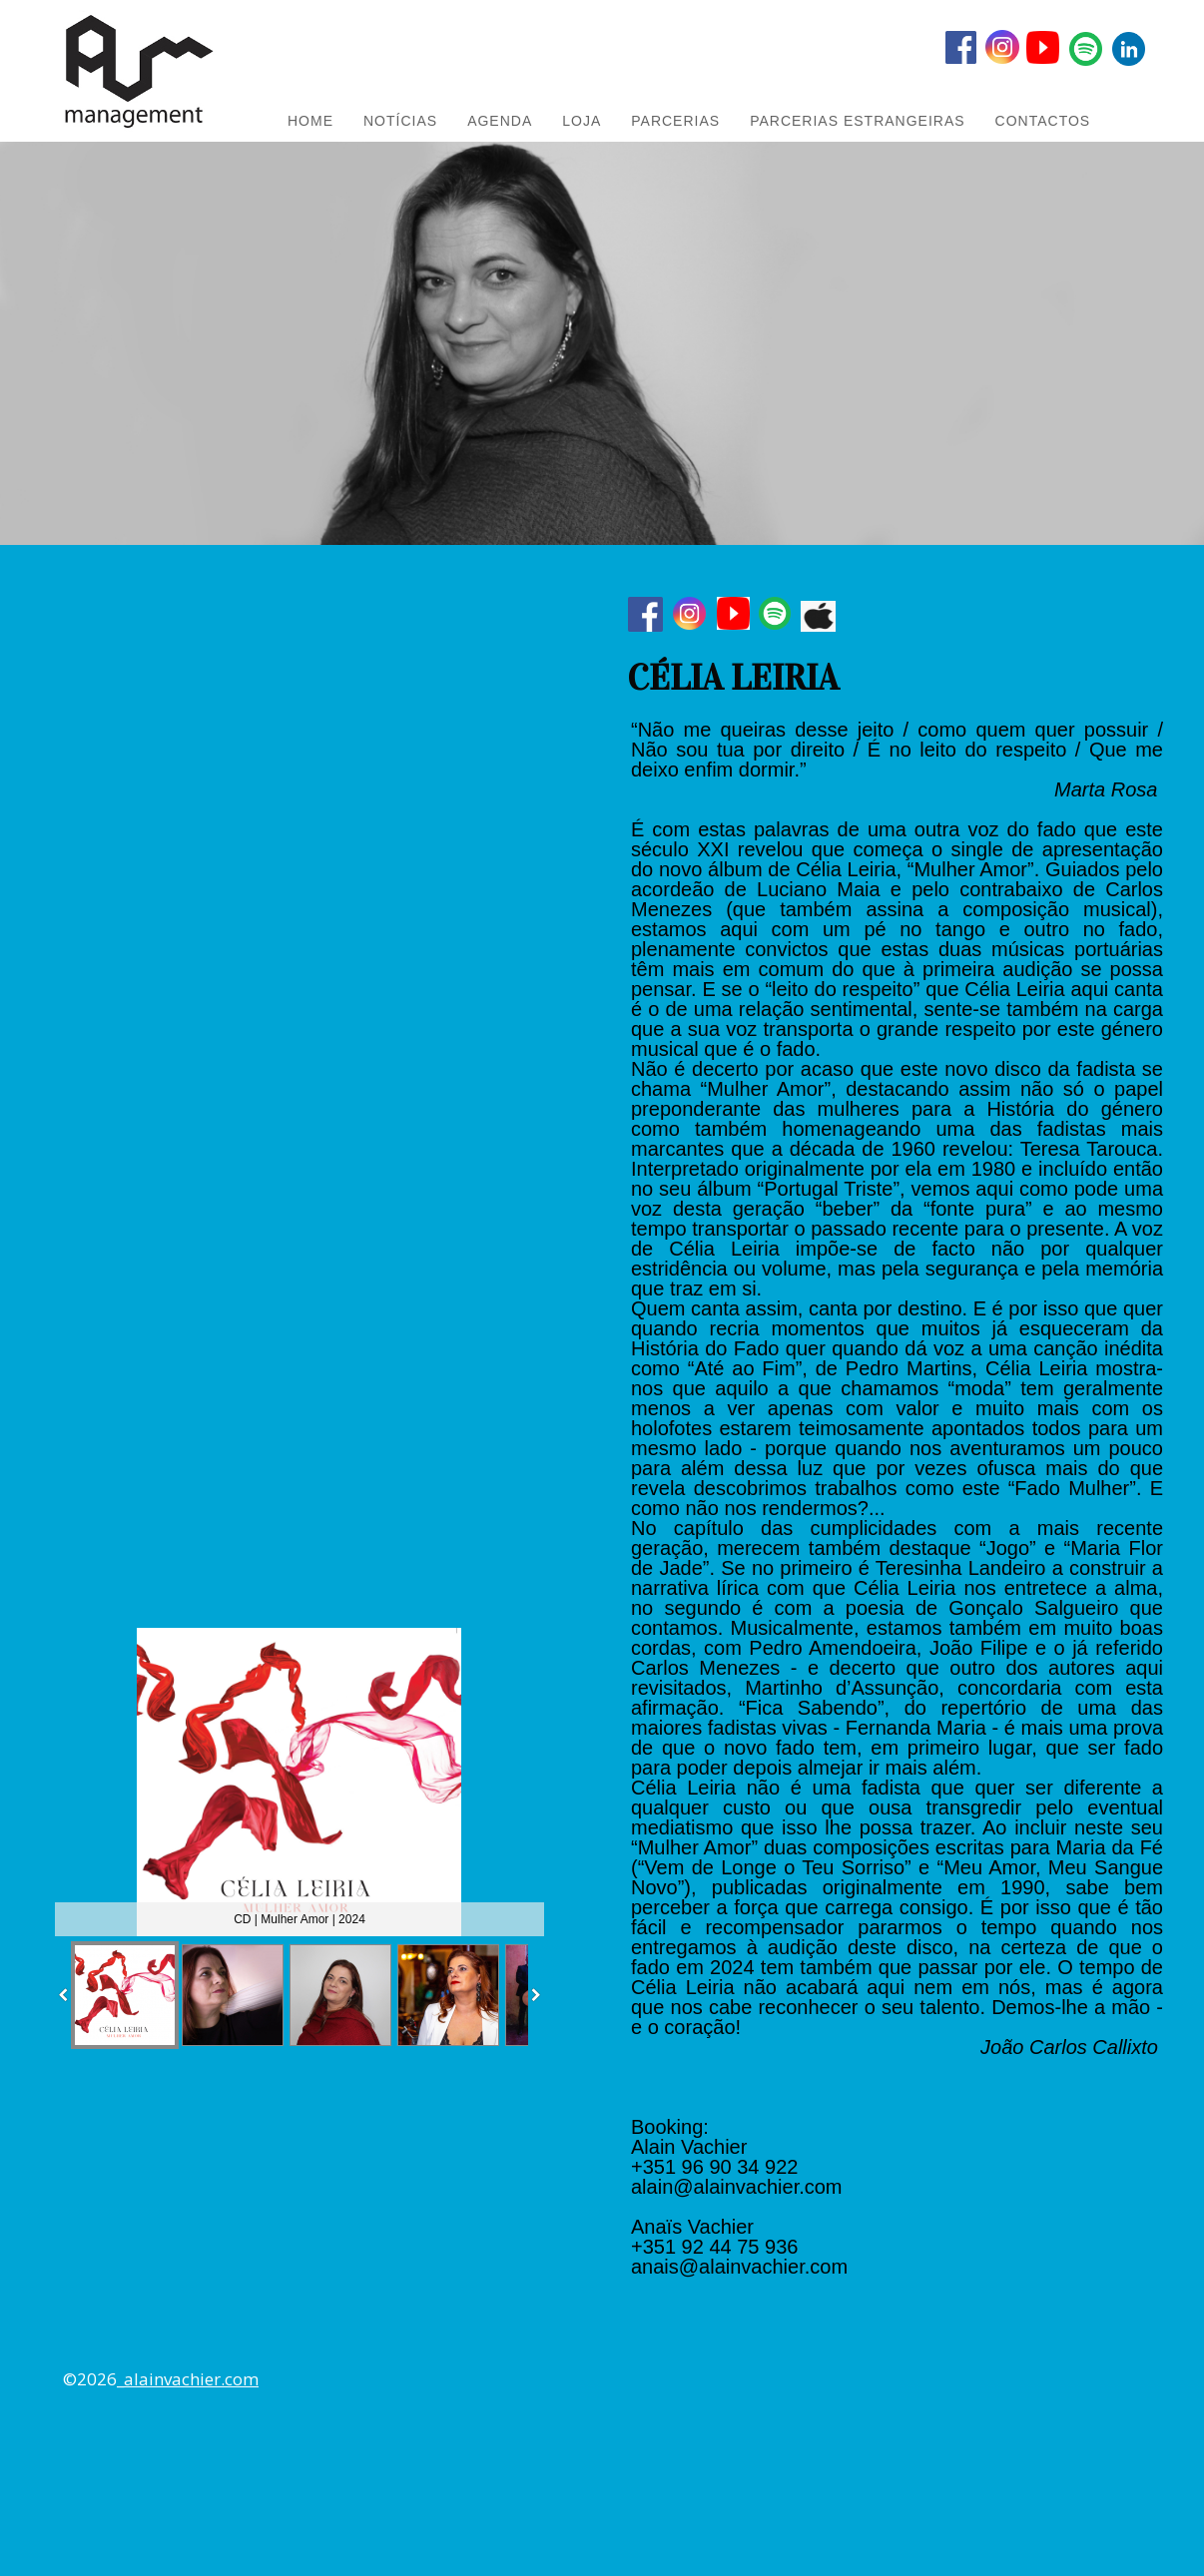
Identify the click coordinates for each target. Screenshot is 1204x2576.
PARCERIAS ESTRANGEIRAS (857, 121)
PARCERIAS (675, 121)
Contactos (1043, 121)
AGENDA (499, 121)
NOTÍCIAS (400, 121)
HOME (310, 121)
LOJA (581, 121)
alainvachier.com (191, 2378)
